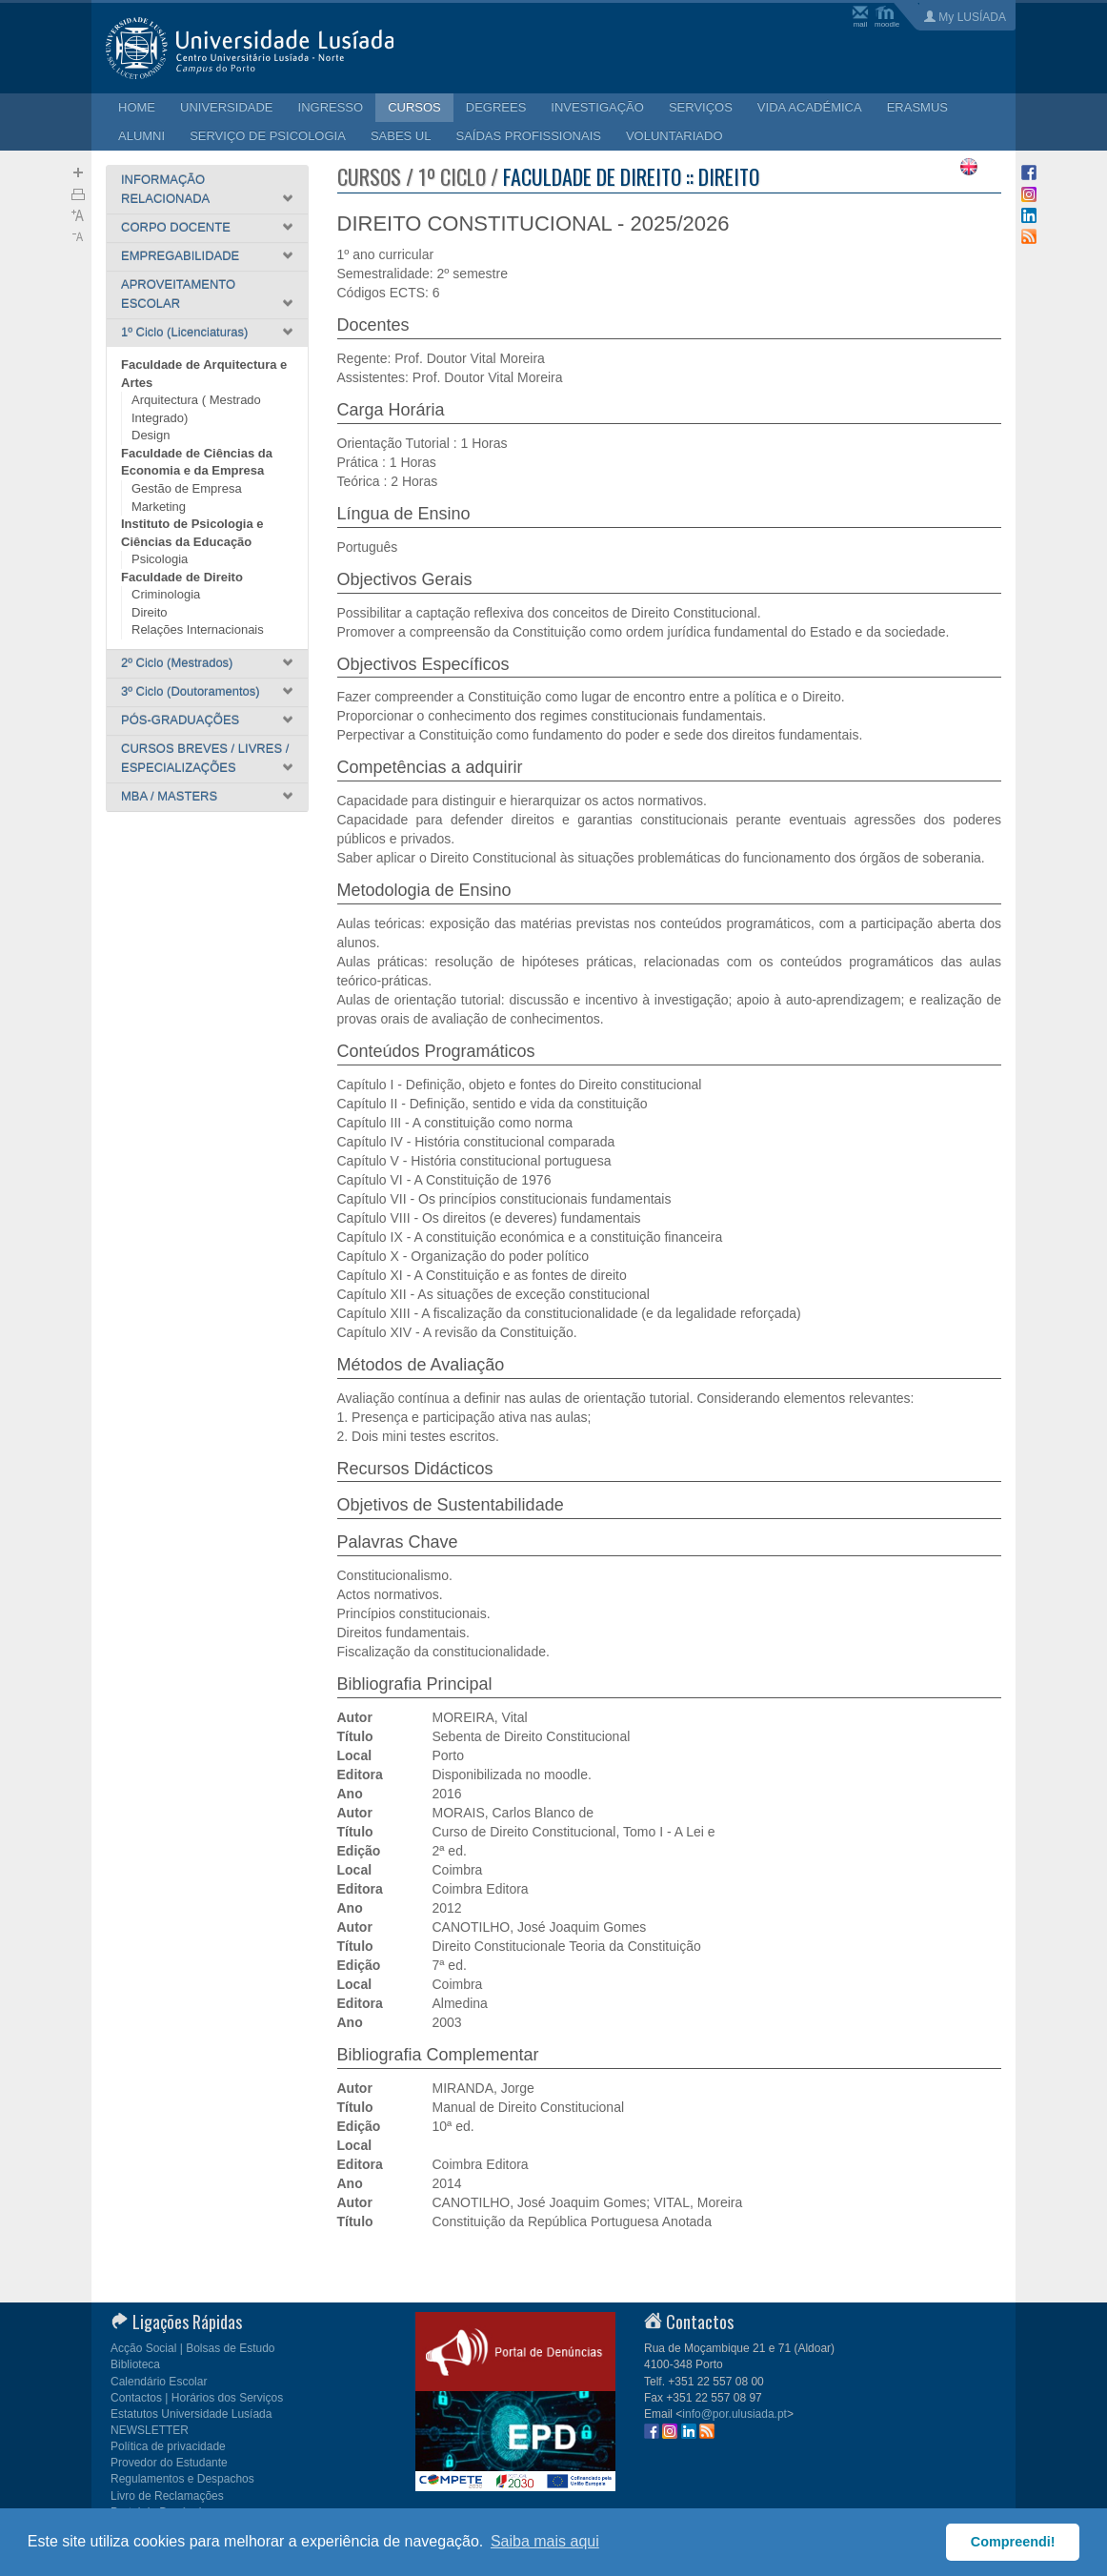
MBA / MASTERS (169, 796)
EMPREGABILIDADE (180, 256)
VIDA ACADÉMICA (809, 107)
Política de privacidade (168, 2446)
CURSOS (414, 107)
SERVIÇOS (701, 107)
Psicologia (159, 559)
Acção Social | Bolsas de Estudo (193, 2348)
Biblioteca (135, 2364)
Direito (149, 612)
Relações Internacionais (197, 629)
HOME (136, 107)
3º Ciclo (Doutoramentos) (190, 691)
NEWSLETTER (150, 2430)
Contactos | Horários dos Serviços (197, 2397)
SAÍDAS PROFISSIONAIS (527, 136)
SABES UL (401, 136)
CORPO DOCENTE (176, 227)
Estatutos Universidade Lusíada (191, 2414)
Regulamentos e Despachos (182, 2478)
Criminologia (165, 594)
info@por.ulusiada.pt (734, 2414)
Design (150, 435)
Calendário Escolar (159, 2381)
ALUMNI (141, 136)
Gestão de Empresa (186, 488)
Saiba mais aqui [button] (545, 2541)
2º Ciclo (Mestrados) (176, 663)
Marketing (158, 506)
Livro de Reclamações (167, 2496)
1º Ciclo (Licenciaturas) (184, 332)
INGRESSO (331, 107)
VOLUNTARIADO (674, 136)
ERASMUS (917, 107)
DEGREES (496, 107)
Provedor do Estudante (169, 2462)
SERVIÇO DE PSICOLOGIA (268, 136)
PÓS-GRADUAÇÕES (180, 720)
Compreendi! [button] (1013, 2541)
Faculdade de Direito (182, 577)
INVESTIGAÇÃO (597, 107)
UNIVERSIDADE (226, 107)
